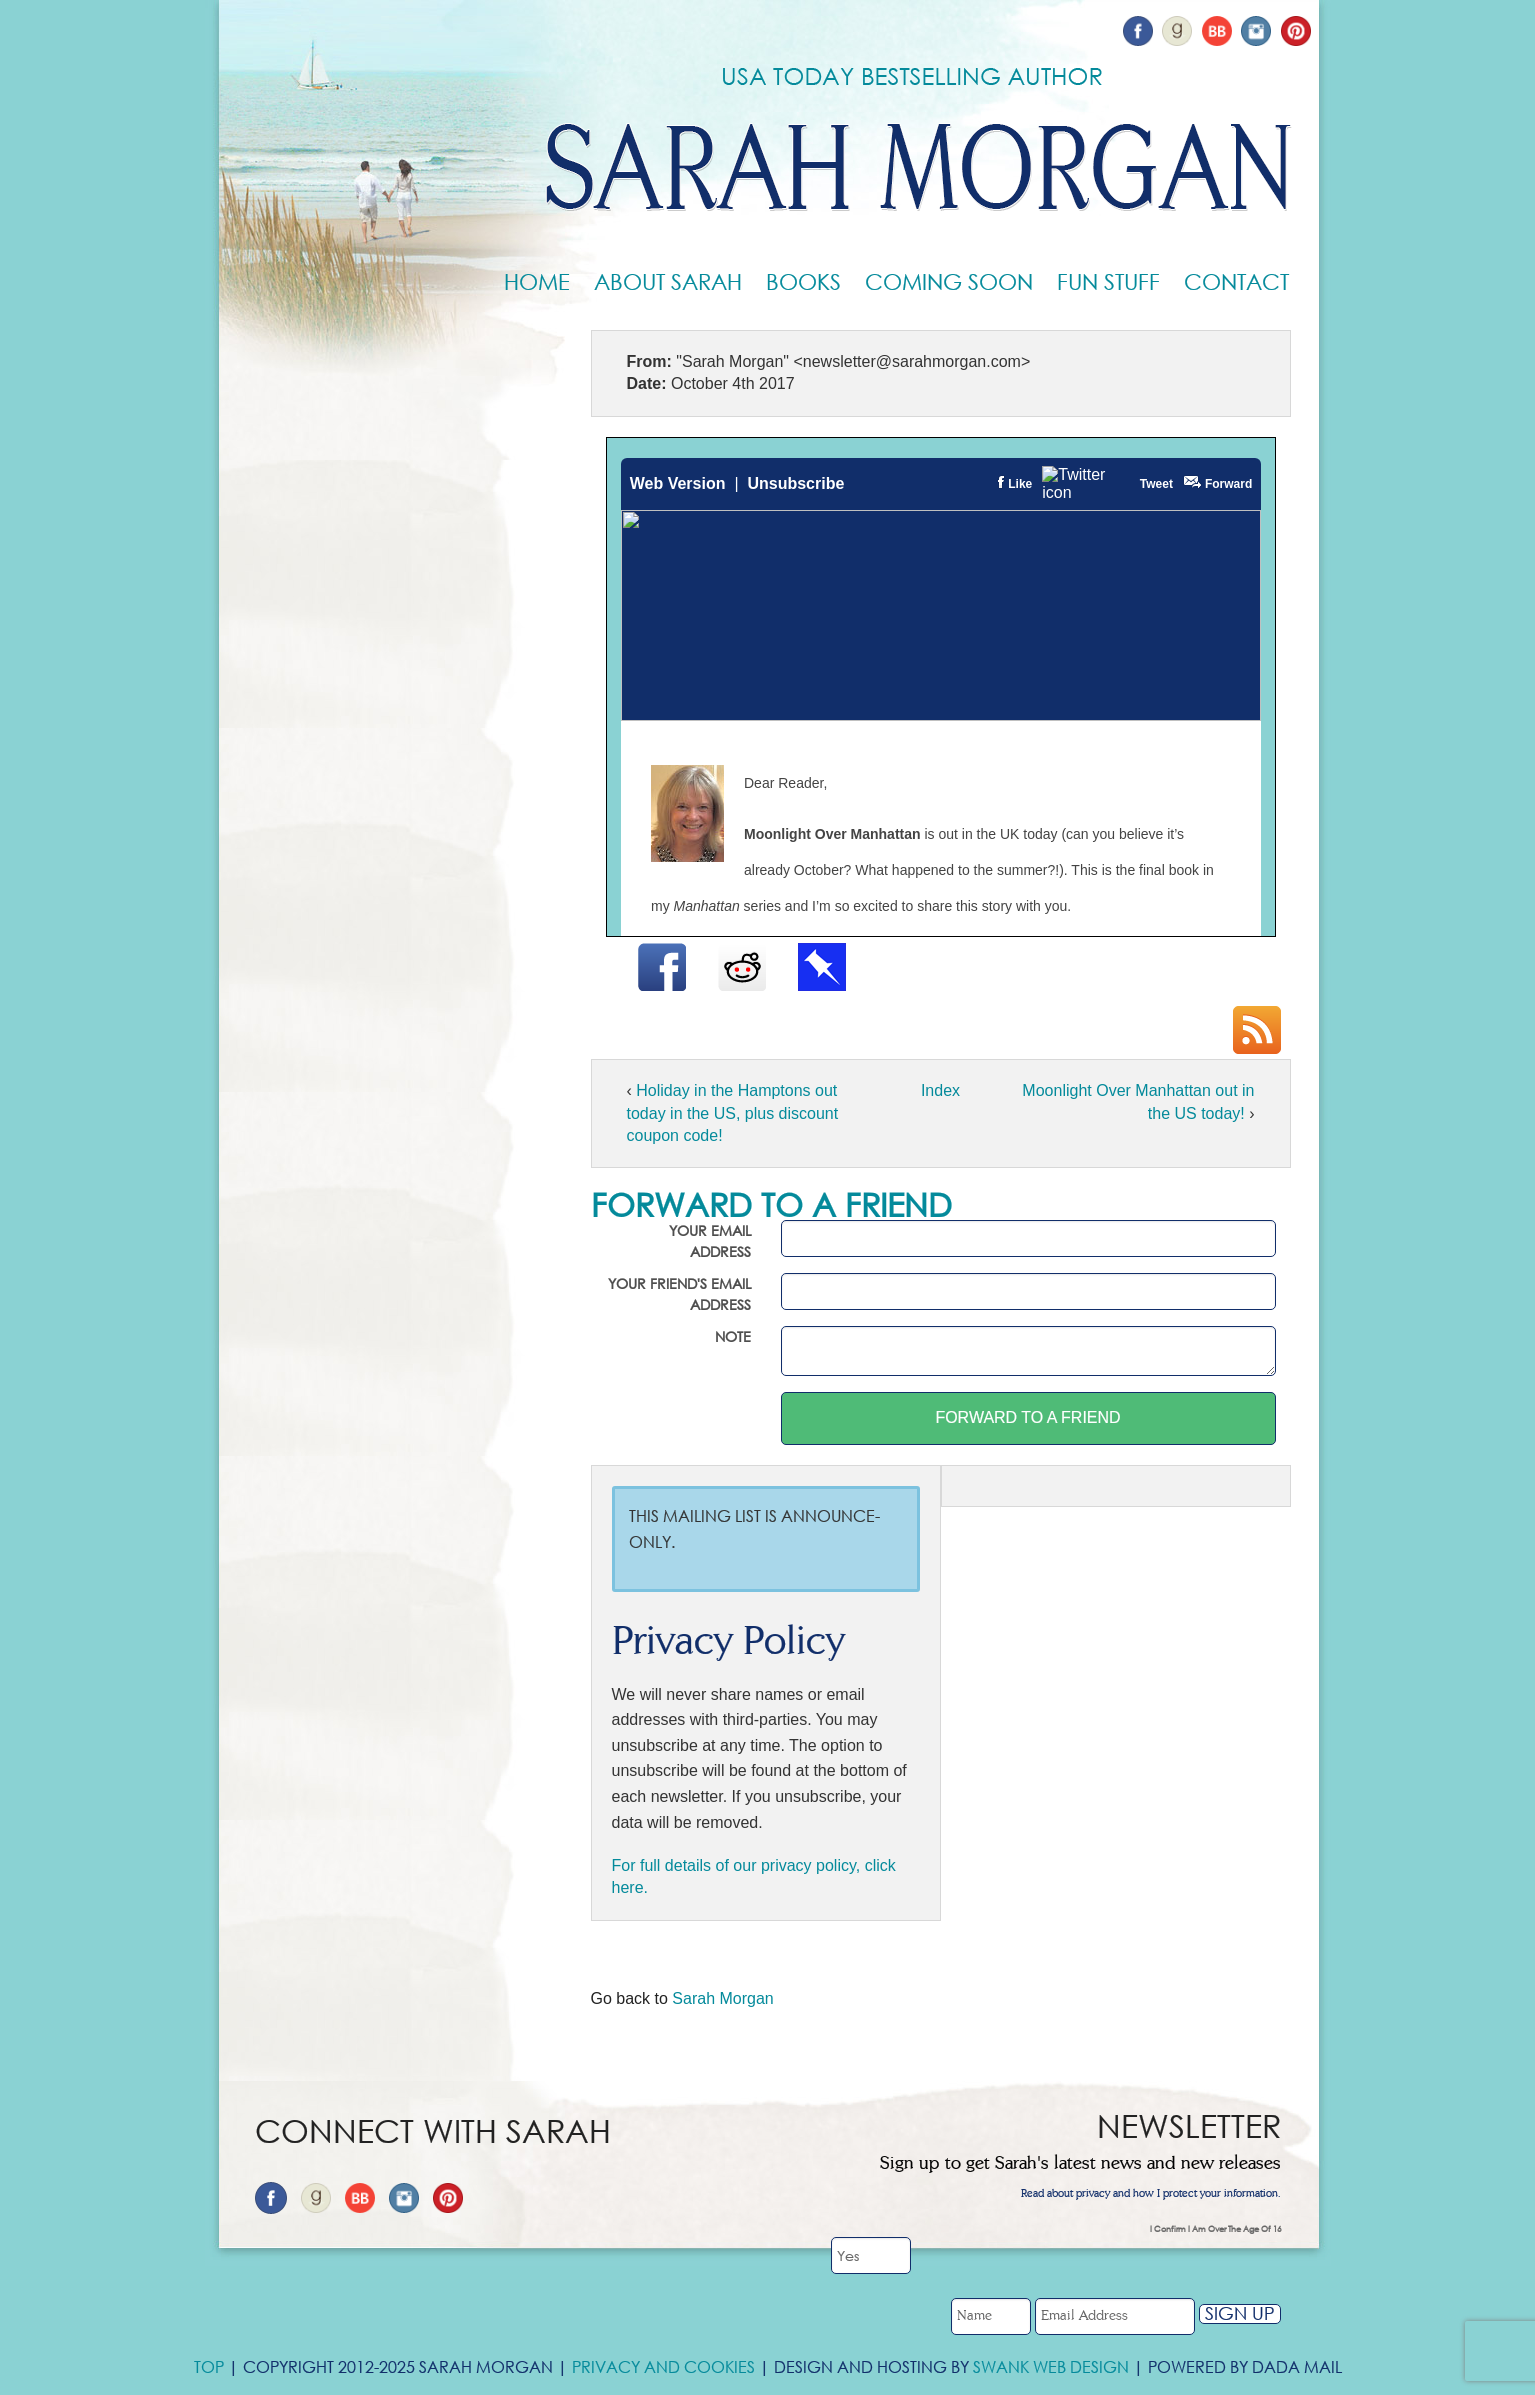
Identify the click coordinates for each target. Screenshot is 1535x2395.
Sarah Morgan (722, 1998)
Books (803, 281)
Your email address (710, 1241)
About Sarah (668, 281)
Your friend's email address (679, 1294)
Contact (1236, 281)
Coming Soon (949, 281)
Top (209, 2366)
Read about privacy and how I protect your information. (1151, 2194)
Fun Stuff (1108, 281)
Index (940, 1090)
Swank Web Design (1051, 2366)
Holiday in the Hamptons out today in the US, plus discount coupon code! (733, 1113)
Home (537, 281)
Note (733, 1336)
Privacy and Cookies (663, 2366)
